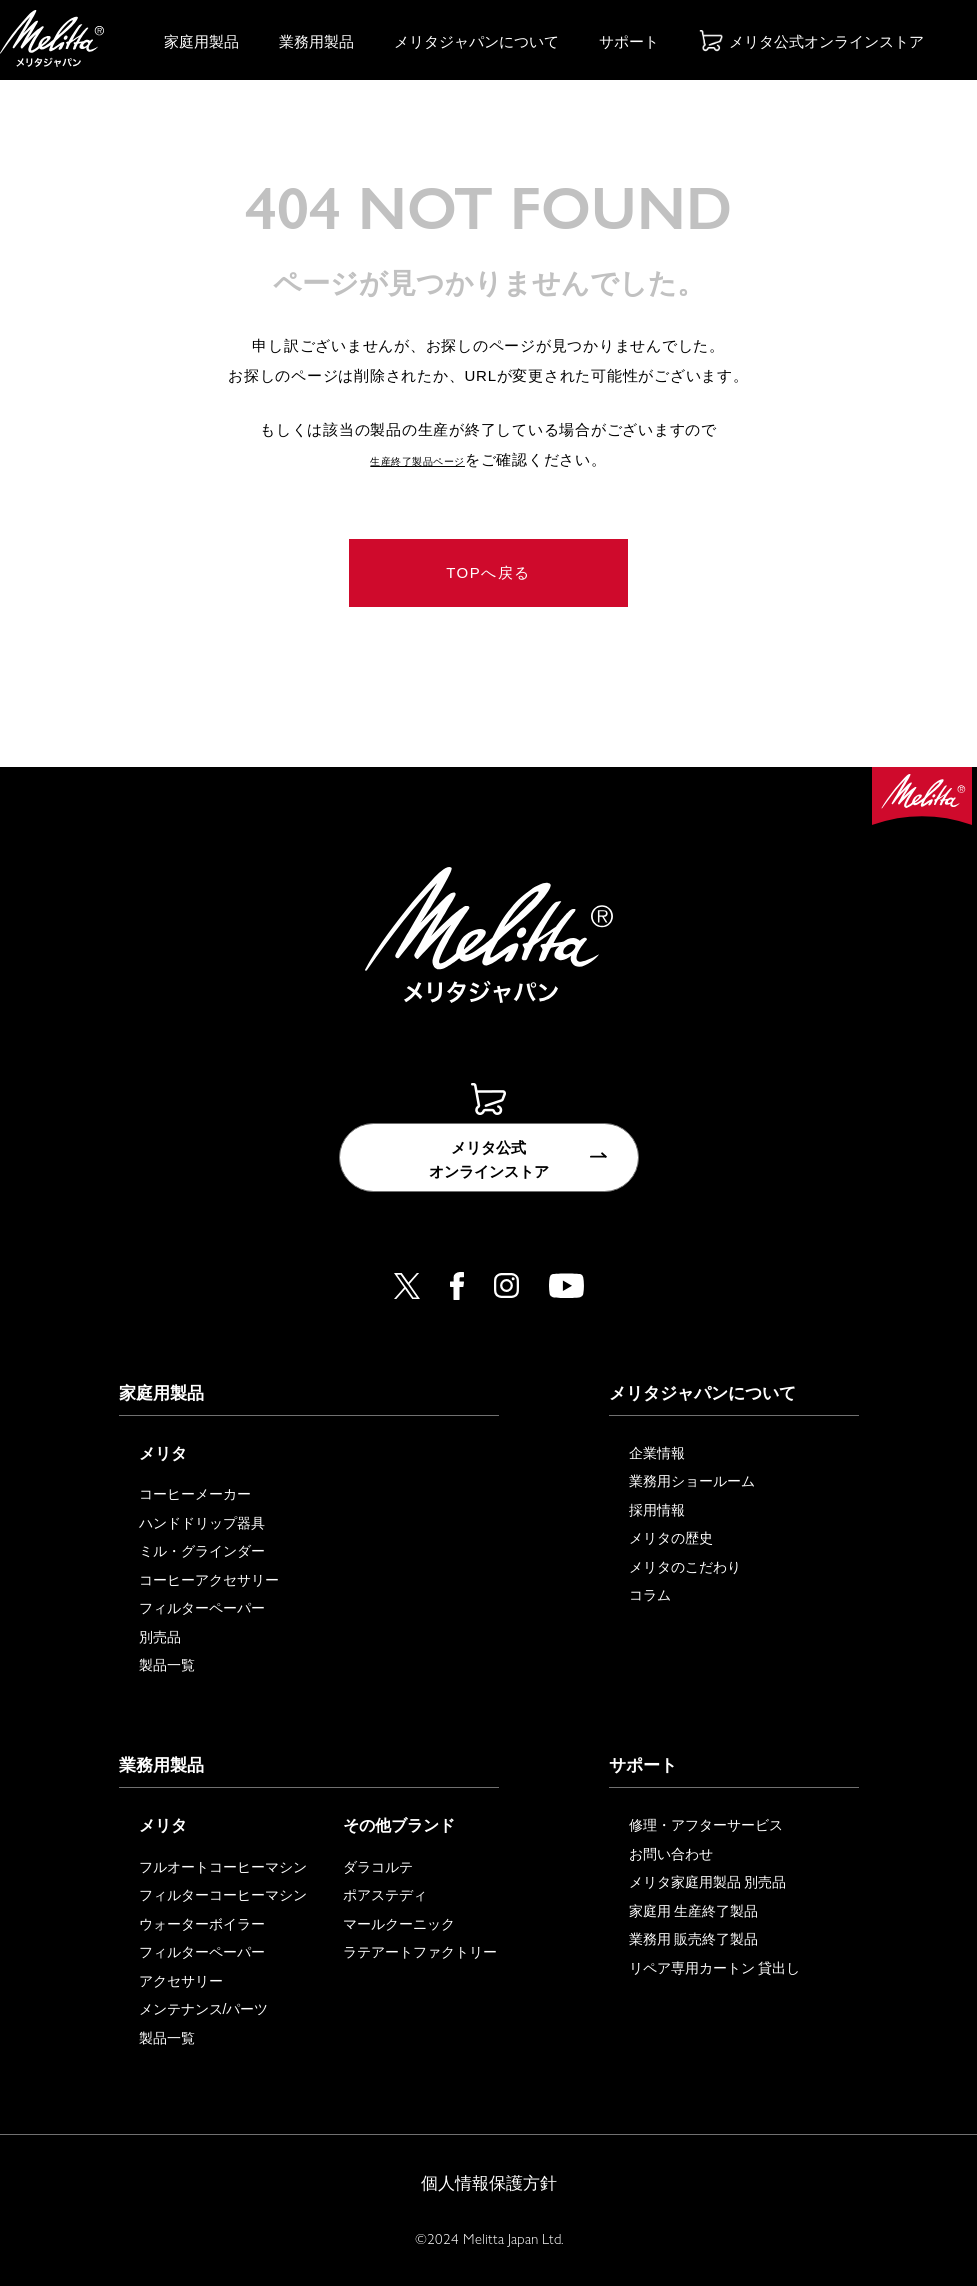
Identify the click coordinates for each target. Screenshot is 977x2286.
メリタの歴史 (671, 1538)
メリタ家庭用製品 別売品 (708, 1882)
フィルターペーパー (202, 1608)
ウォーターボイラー (202, 1924)
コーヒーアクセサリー (209, 1580)
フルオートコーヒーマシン (223, 1867)
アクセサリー (181, 1981)
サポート (629, 41)
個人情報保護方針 (489, 2183)
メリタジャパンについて (476, 41)
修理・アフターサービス (706, 1825)
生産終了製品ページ (418, 459)
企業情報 (657, 1453)
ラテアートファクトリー (420, 1952)
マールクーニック (399, 1924)
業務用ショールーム (692, 1481)
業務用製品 (316, 41)
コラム (650, 1595)
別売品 (160, 1637)
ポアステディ (385, 1895)
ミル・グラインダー (202, 1551)
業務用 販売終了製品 (694, 1939)
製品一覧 (167, 1665)
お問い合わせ (671, 1854)
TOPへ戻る (488, 572)
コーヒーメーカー (195, 1494)
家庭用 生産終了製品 (694, 1911)
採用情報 (657, 1510)
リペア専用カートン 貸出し (715, 1968)
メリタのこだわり (685, 1567)
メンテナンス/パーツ (204, 2009)
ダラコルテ (378, 1867)
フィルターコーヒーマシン (223, 1895)
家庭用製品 (201, 41)
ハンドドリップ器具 (202, 1523)
